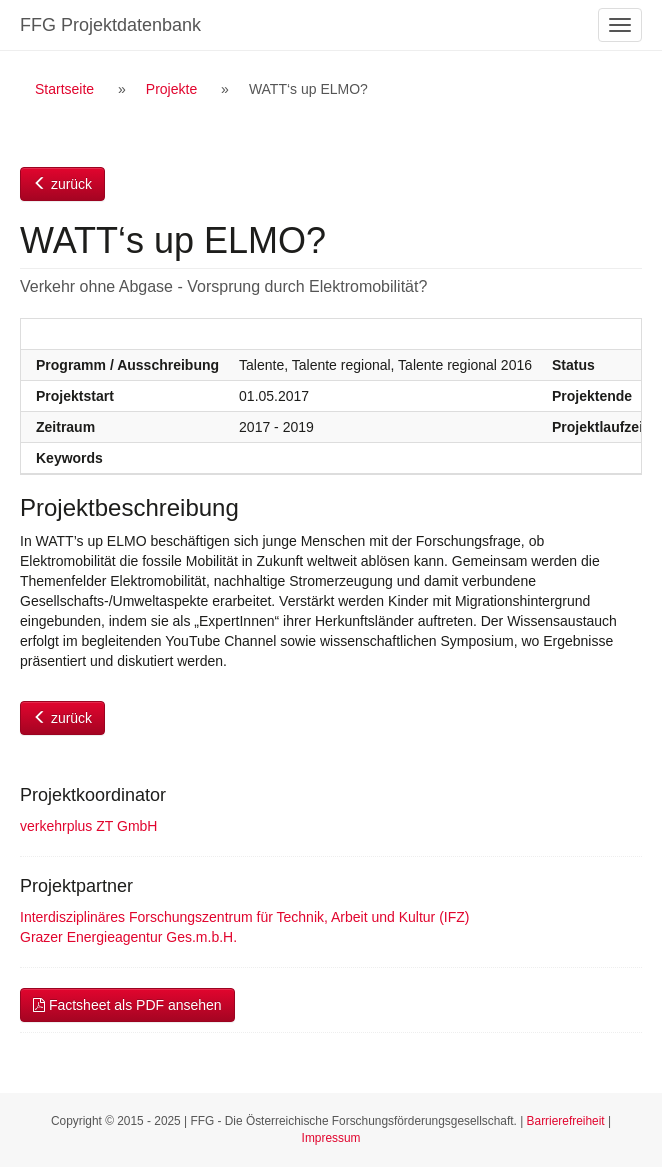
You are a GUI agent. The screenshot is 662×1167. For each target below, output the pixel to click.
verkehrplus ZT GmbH (88, 826)
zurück (62, 184)
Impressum (331, 1138)
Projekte (171, 89)
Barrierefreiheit (566, 1121)
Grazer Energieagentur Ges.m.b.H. (128, 937)
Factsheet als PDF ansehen (127, 1005)
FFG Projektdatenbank (110, 25)
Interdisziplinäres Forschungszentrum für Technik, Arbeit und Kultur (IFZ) (244, 917)
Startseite (64, 89)
